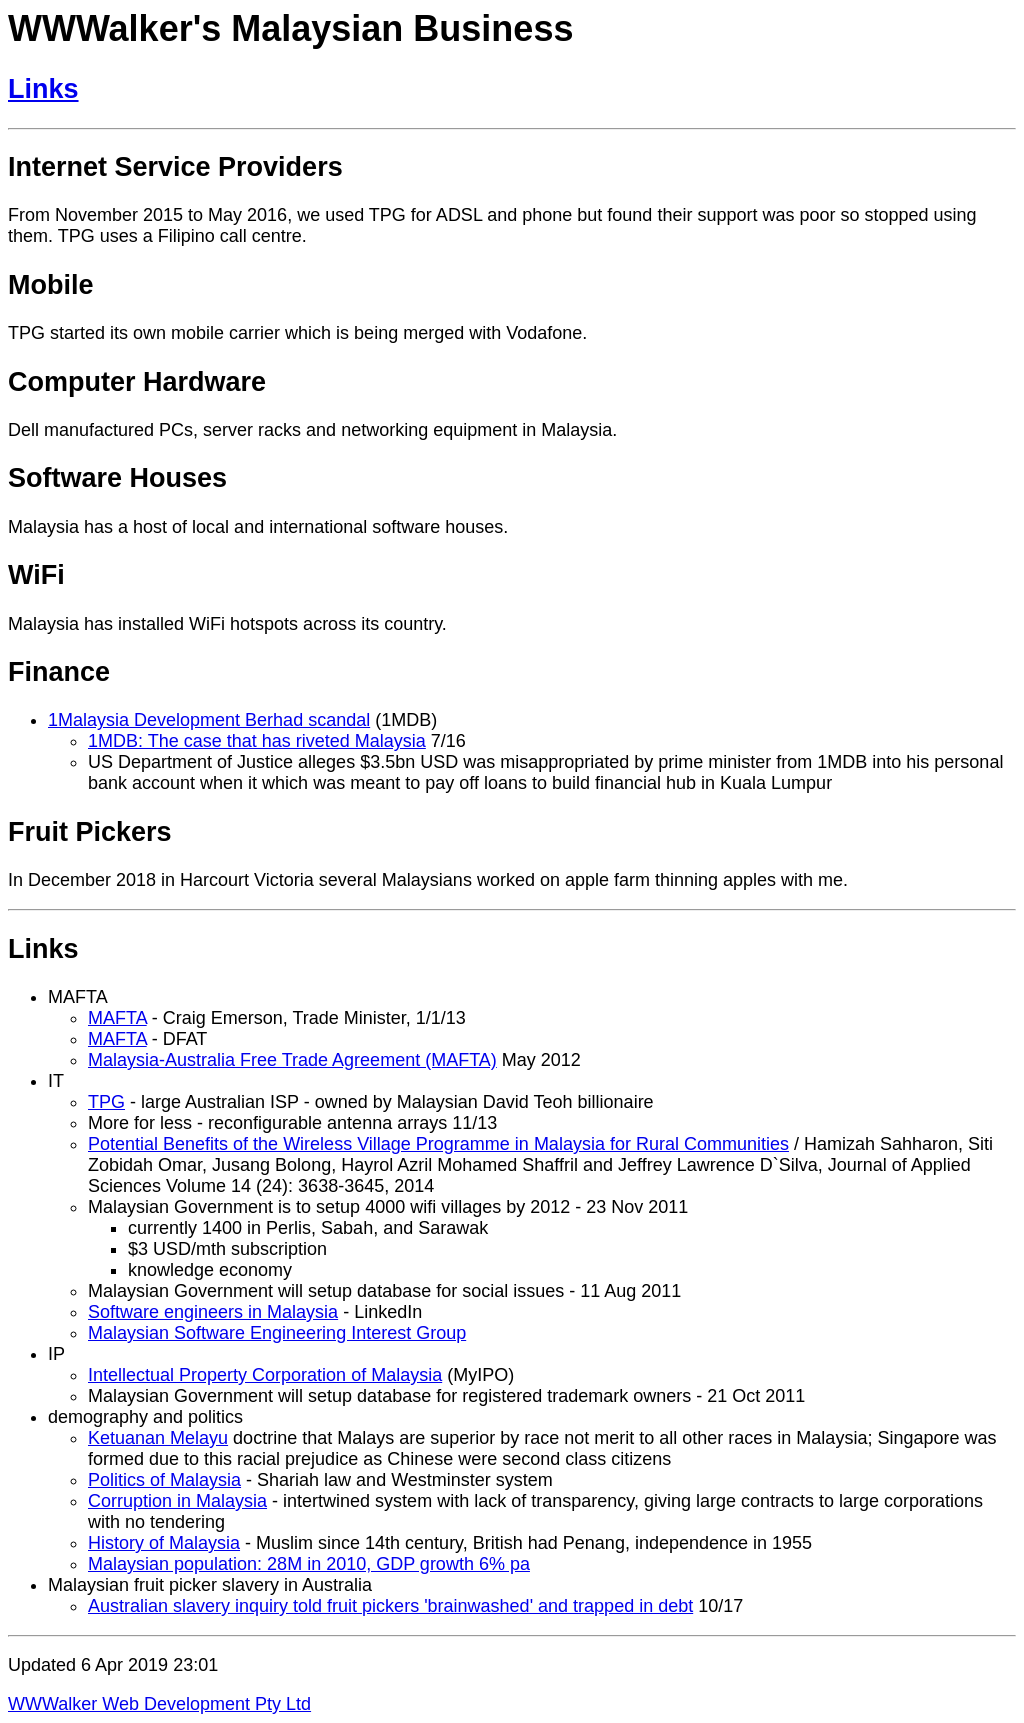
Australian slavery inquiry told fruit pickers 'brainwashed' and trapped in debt (390, 1606)
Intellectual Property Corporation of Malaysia (265, 1375)
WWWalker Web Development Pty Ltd (159, 1704)
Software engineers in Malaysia (213, 1312)
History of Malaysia (164, 1543)
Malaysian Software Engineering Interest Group (277, 1333)
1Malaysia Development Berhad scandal (209, 720)
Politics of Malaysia (164, 1480)
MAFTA (117, 1018)
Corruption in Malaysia (177, 1501)
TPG (106, 1102)
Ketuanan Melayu (158, 1438)
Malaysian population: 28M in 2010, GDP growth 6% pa (309, 1564)
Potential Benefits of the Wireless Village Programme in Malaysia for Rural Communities (438, 1144)
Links (43, 89)
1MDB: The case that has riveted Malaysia (257, 741)
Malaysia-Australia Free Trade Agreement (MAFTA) (292, 1060)
